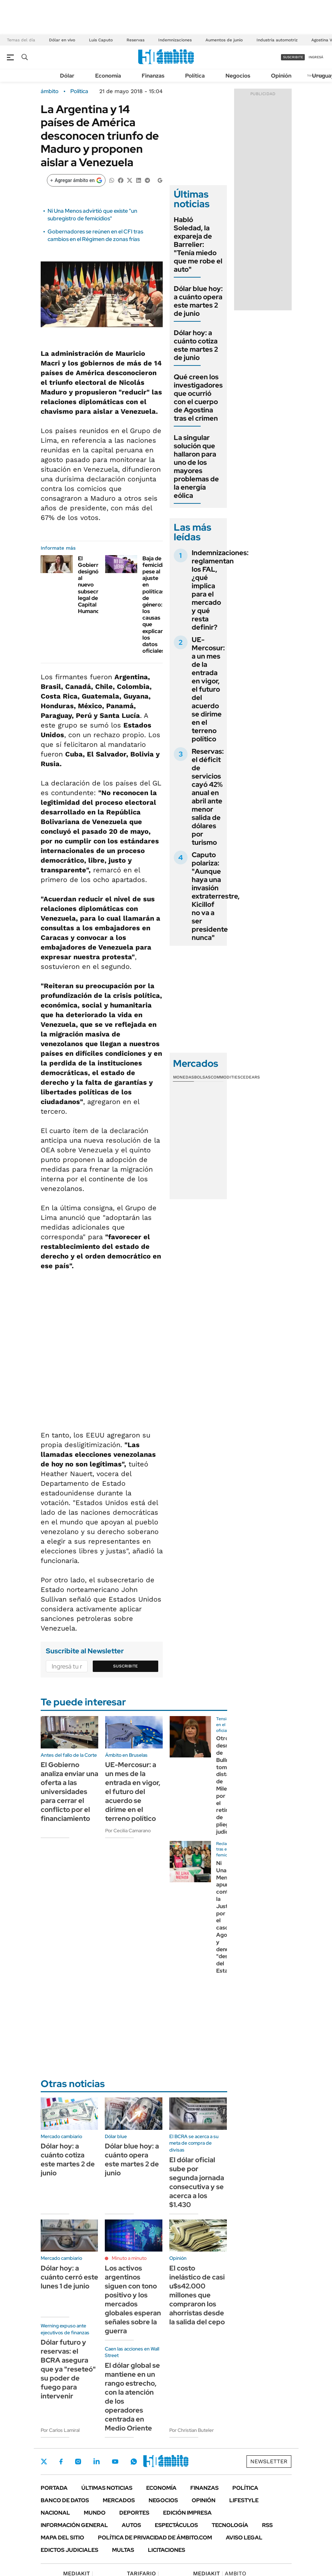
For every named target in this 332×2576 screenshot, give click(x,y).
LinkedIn (96, 2461)
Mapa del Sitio (62, 2537)
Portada (54, 2488)
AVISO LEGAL (244, 2537)
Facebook (61, 2461)
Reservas (135, 40)
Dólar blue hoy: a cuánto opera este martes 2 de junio (198, 301)
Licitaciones (166, 2550)
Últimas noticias (106, 2488)
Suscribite (125, 1666)
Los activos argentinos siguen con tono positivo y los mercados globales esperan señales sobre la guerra (133, 2299)
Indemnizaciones (175, 40)
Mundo (94, 2512)
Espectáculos (176, 2525)
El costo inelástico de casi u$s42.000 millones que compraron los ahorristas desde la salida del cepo (197, 2295)
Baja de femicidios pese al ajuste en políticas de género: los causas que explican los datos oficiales (156, 605)
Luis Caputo (101, 40)
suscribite (293, 57)
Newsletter (269, 2461)
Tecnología (230, 2525)
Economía (108, 75)
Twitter (44, 2461)
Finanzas (153, 75)
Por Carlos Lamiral (60, 2430)
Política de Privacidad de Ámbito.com (155, 2537)
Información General (74, 2525)
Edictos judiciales (69, 2550)
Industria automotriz (277, 40)
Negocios (237, 75)
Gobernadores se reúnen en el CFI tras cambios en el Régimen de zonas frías (95, 235)
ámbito (50, 91)
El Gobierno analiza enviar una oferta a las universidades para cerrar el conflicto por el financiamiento (69, 1791)
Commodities (225, 1077)
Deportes (134, 2512)
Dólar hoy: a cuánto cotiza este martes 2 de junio (196, 345)
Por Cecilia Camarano (128, 1830)
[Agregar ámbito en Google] (76, 180)
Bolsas (202, 1077)
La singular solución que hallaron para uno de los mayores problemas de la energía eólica (196, 466)
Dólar (67, 75)
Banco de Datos (65, 2500)
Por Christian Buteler (191, 2430)
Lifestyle (244, 2500)
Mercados (119, 2500)
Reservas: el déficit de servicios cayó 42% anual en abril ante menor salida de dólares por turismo (208, 797)
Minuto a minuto (129, 2258)
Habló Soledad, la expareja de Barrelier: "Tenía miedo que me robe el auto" (198, 244)
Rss (267, 2525)
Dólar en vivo (62, 40)
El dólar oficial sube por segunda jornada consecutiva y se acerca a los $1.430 (196, 2182)
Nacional (55, 2512)
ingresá (316, 57)
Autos (131, 2525)
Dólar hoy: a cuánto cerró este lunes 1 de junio (69, 2277)
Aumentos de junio (224, 40)
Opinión (281, 75)
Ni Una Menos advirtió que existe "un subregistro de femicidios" (92, 214)
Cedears (250, 1077)
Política (195, 75)
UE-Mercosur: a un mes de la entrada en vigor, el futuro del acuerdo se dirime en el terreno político (208, 689)
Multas (123, 2550)
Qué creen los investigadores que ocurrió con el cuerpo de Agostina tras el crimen (198, 397)
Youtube (115, 2461)
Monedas (183, 1077)
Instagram (78, 2461)
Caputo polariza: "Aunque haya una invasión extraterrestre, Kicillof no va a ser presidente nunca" (216, 896)
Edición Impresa (187, 2512)
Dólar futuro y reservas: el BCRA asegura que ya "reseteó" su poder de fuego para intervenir (68, 2369)
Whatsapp (134, 2461)
